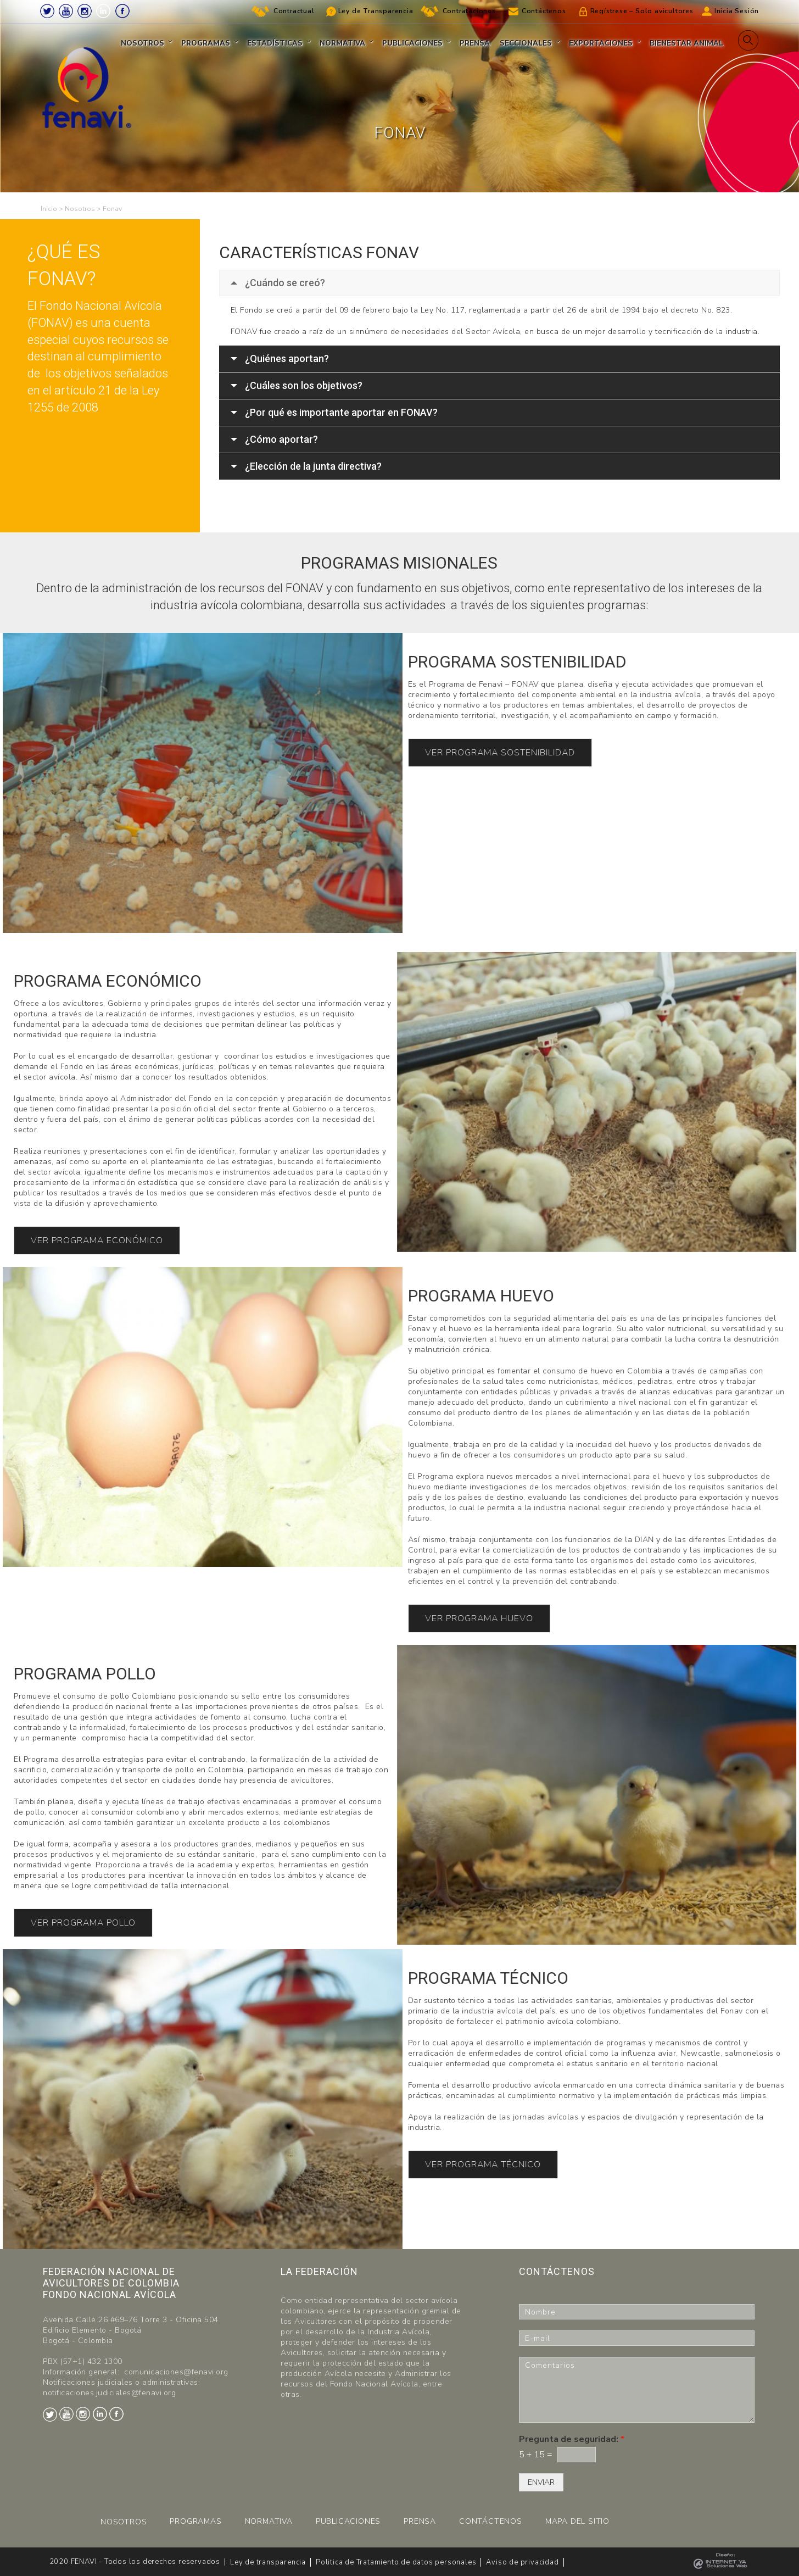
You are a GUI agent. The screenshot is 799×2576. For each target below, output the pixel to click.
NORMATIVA (269, 2521)
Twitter (47, 11)
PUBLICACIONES (348, 2521)
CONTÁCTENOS (490, 2521)
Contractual (294, 11)
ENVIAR (541, 2482)
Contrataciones (469, 11)
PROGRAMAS (195, 2521)
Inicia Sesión (736, 11)
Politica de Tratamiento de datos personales (396, 2562)
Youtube (66, 11)
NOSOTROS (123, 2522)
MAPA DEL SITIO (577, 2521)
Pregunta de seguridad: (571, 2439)
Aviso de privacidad (522, 2562)
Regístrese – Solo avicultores (642, 11)
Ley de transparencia (268, 2562)
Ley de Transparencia (376, 11)
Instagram (84, 11)
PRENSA (420, 2521)
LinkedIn (103, 11)
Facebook (122, 11)
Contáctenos (544, 11)
